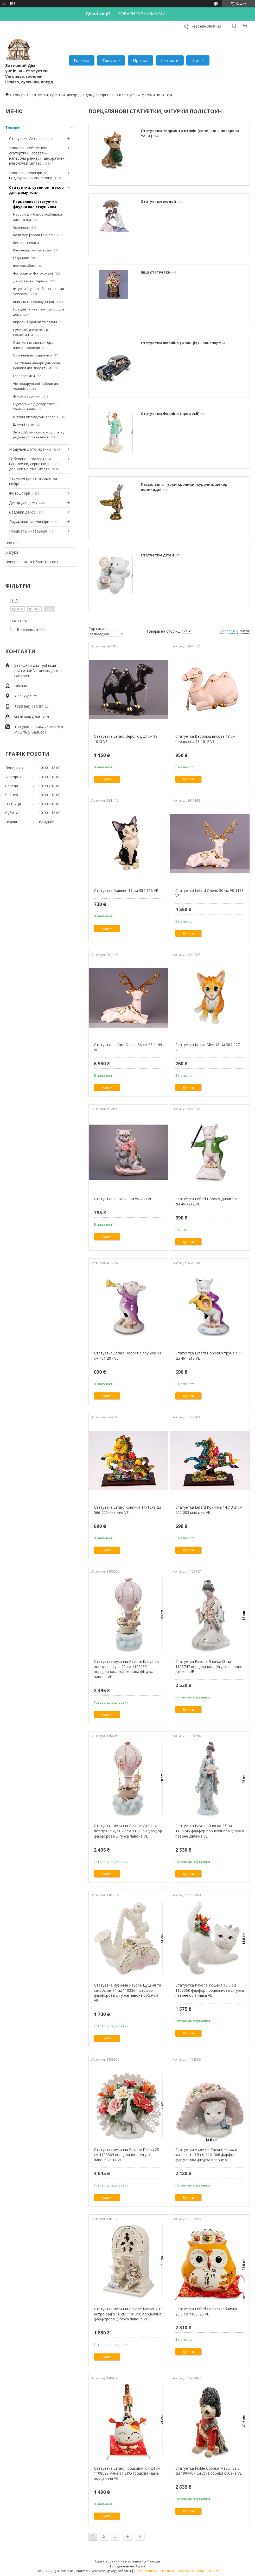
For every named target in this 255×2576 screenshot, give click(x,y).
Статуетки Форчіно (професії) (170, 413)
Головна (81, 60)
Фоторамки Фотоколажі (33, 273)
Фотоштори (19, 493)
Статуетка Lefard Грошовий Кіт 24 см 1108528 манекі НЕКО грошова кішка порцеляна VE (127, 2473)
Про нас (140, 60)
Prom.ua (153, 2561)
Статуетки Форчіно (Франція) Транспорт (181, 342)
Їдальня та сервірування (33, 301)
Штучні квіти (23, 424)
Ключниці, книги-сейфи (32, 250)
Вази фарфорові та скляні (34, 234)
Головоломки (24, 375)
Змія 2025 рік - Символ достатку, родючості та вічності (39, 435)
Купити (106, 779)
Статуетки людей (158, 201)
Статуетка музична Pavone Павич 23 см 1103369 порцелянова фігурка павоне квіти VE (126, 2154)
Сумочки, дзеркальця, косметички (31, 332)
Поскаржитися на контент (154, 2571)
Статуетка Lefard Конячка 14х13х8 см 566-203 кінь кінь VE (208, 1510)
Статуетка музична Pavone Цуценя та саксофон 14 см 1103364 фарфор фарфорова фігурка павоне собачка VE (127, 1993)
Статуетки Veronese (26, 138)
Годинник (21, 258)
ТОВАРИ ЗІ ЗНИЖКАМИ (142, 14)
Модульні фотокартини (30, 449)
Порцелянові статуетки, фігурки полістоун (35, 204)
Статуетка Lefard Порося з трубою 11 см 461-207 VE (127, 1356)
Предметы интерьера (28, 531)
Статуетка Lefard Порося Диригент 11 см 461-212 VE (209, 1201)
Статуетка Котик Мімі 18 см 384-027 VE (207, 1047)
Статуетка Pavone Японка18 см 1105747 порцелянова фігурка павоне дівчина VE (208, 1666)
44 (128, 2536)
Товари (109, 60)
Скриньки (21, 227)
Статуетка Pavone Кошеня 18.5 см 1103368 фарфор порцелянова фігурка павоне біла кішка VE (209, 1990)
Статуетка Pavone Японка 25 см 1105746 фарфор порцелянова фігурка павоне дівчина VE (209, 1830)
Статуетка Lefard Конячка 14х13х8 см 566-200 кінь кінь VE (127, 1510)
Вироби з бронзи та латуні (35, 322)
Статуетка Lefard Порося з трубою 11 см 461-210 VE (209, 1356)
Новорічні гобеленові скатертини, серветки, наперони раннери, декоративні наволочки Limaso (37, 155)
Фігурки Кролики (27, 396)
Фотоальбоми (24, 265)
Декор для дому (23, 502)
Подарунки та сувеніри (29, 521)
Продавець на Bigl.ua (127, 2566)
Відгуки (11, 552)
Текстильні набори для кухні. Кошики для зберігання (37, 366)
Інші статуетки (156, 272)
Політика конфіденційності (198, 2571)
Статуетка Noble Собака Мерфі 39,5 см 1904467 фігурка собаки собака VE (208, 2471)
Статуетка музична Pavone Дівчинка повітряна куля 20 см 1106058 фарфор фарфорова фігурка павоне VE (128, 1830)
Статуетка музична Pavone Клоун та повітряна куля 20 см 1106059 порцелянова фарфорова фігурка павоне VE (126, 1669)
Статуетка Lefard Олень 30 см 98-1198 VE (209, 893)
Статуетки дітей (157, 555)
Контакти (169, 60)
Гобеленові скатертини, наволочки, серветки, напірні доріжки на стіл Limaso (34, 463)
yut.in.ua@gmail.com (31, 716)
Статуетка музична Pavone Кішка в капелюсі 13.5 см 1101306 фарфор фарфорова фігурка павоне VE (206, 2154)
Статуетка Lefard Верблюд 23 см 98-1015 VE (126, 739)
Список (243, 630)
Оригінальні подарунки (32, 355)
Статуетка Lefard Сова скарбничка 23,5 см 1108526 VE (206, 2311)
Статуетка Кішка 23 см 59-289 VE (123, 1198)
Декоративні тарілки (30, 281)
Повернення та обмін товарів (31, 561)
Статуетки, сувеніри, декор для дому (61, 94)
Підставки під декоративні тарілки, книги (35, 406)
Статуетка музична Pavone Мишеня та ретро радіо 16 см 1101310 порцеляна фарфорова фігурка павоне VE (128, 2313)
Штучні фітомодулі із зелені (36, 416)
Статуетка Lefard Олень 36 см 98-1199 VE (128, 1047)
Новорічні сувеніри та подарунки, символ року (30, 175)
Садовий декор (22, 512)
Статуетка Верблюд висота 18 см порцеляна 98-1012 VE (205, 739)
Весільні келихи (26, 242)
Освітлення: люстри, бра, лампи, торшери (33, 345)
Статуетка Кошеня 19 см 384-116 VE (126, 890)
